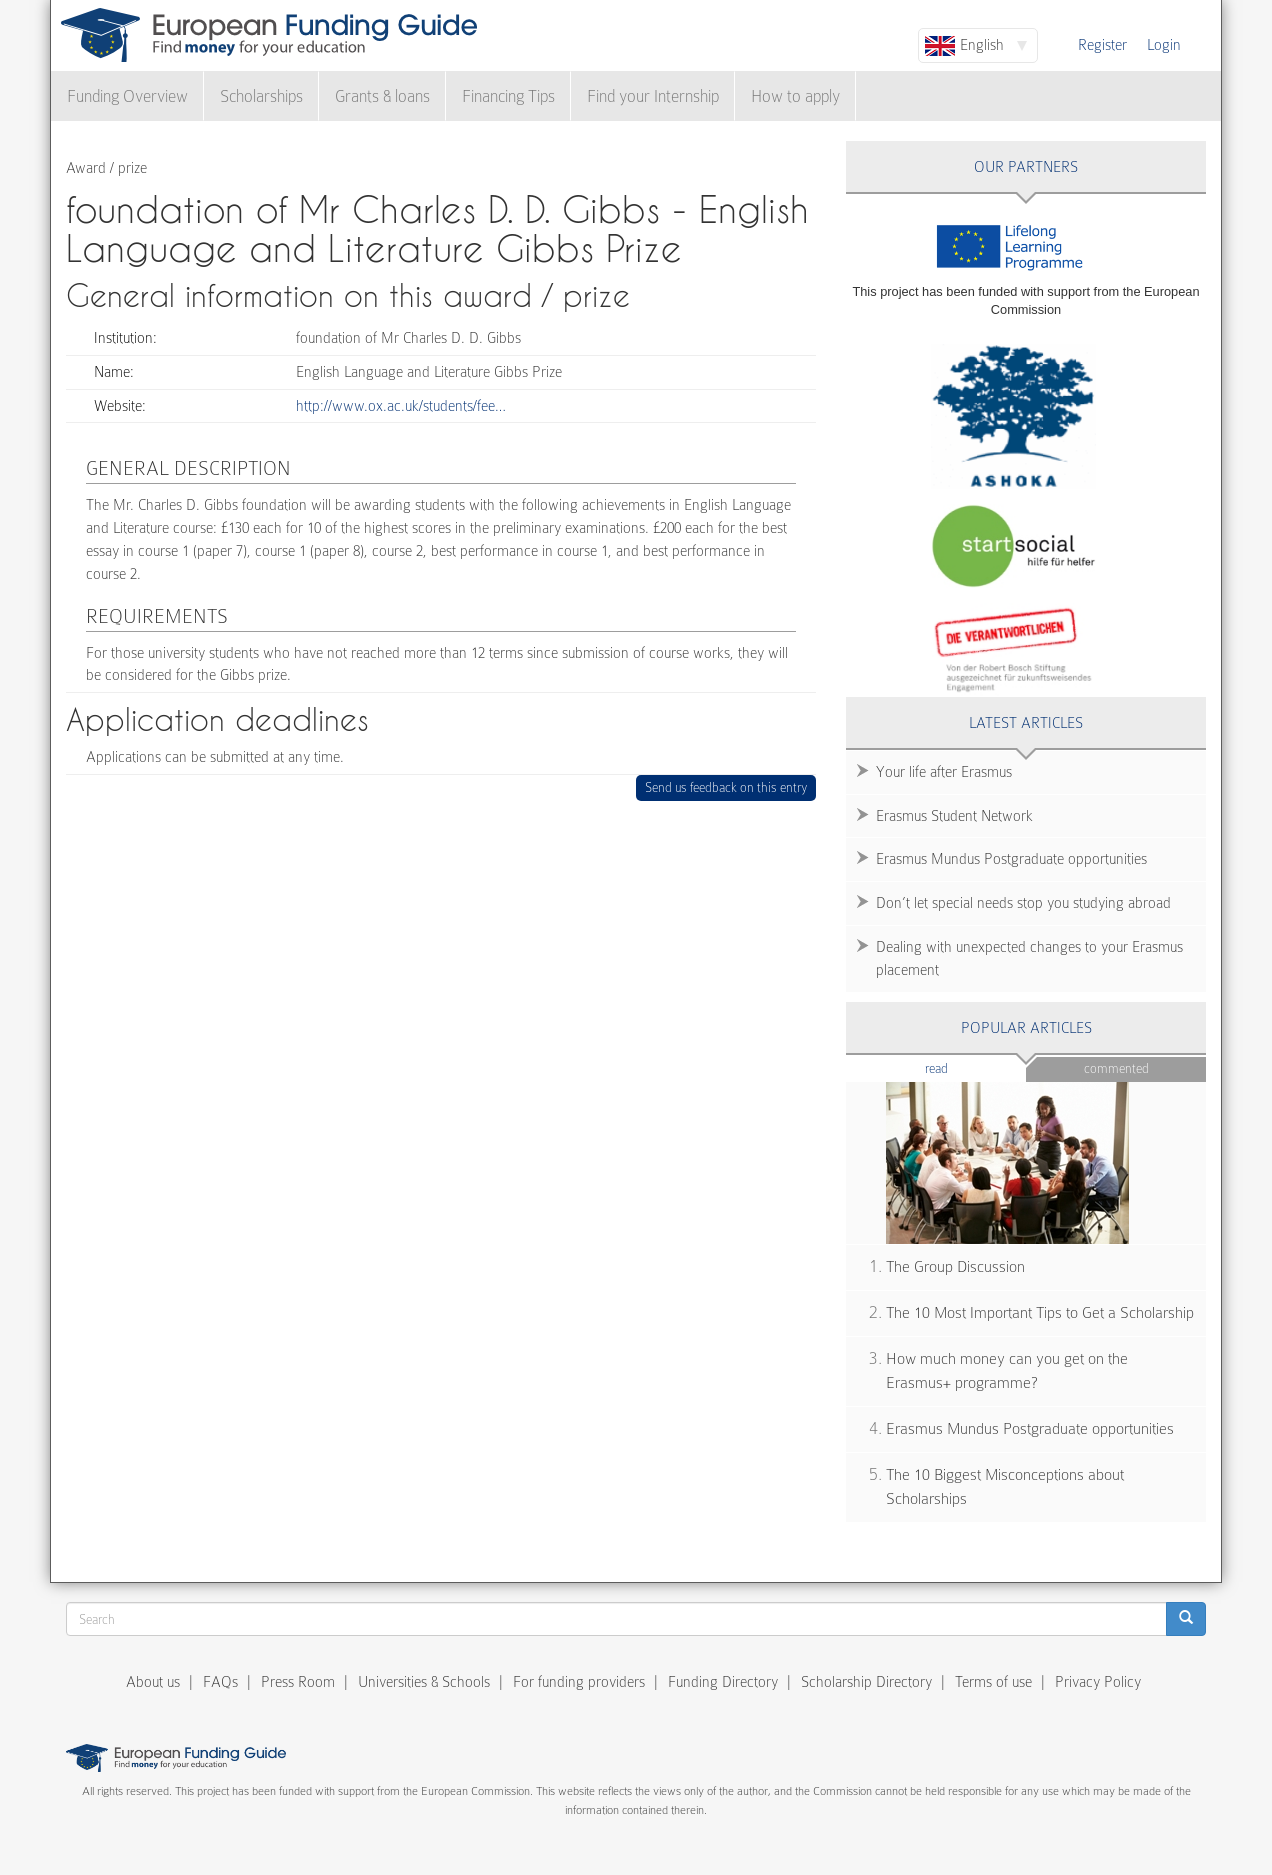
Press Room (298, 1682)
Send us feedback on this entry (726, 787)
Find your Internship (653, 96)
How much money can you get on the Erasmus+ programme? (1007, 1371)
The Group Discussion (955, 1267)
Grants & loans (382, 96)
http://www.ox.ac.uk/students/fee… (401, 406)
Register (1102, 45)
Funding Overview (127, 96)
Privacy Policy (1098, 1682)
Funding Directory (723, 1682)
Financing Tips (508, 96)
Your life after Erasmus (944, 772)
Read (966, 1067)
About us (153, 1682)
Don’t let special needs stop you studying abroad (1023, 903)
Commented (1116, 1068)
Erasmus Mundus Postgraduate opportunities (1011, 859)
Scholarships (261, 96)
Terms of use (993, 1682)
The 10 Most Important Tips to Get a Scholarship (1040, 1313)
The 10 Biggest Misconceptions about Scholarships (1005, 1487)
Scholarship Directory (866, 1682)
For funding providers (579, 1682)
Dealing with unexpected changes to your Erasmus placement (1029, 958)
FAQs (220, 1682)
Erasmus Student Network (954, 816)
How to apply (795, 96)
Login (1164, 45)
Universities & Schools (424, 1682)
